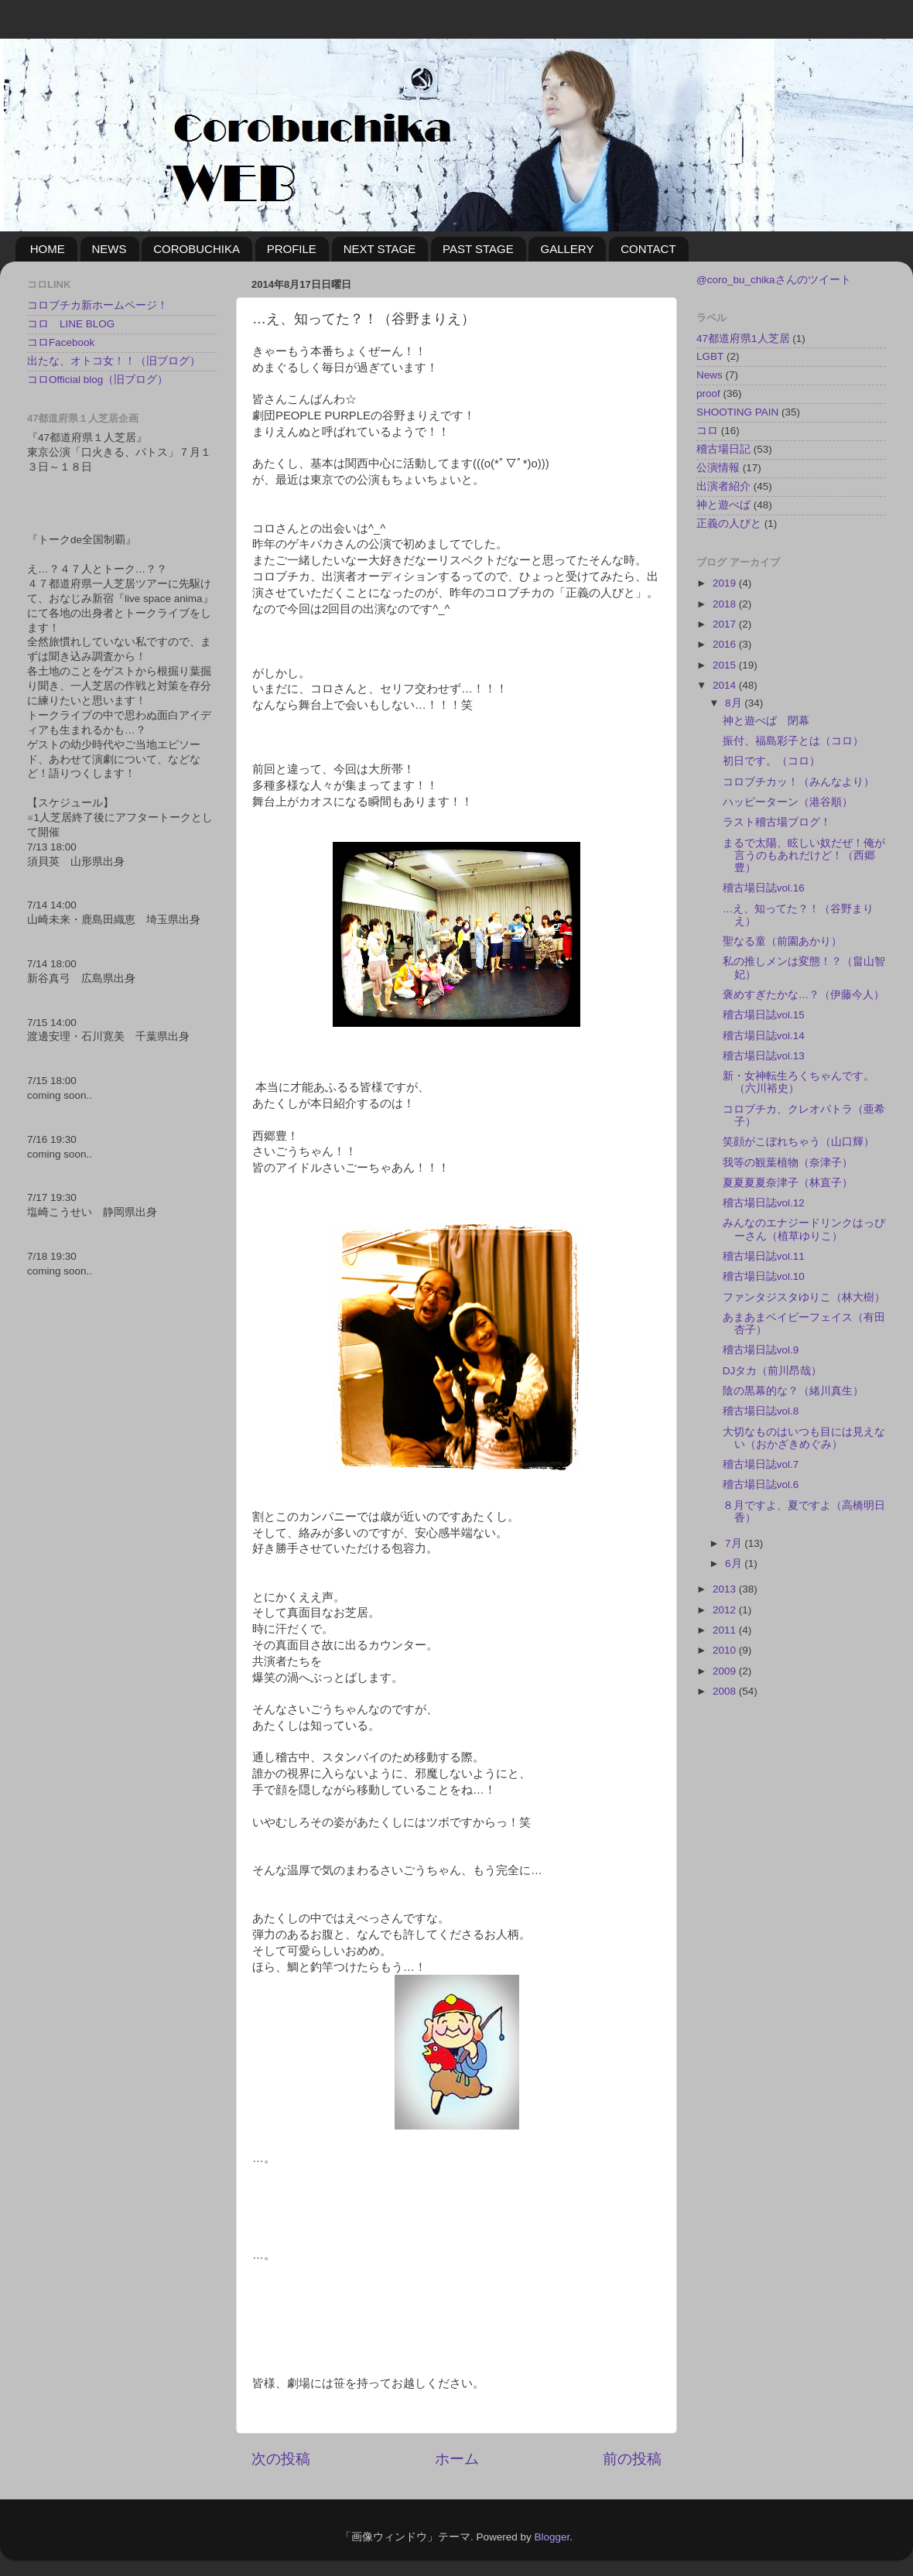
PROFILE (291, 248)
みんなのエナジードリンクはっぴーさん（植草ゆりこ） (804, 1229)
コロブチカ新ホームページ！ (97, 305)
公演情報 (718, 468)
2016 (726, 644)
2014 (726, 685)
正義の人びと (728, 523)
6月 (734, 1563)
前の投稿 (632, 2459)
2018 (726, 604)
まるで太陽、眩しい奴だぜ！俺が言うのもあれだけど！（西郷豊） (804, 855)
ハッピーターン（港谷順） (788, 802)
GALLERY (566, 248)
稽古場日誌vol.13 (764, 1056)
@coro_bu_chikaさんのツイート (773, 280)
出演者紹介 (723, 486)
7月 (734, 1543)
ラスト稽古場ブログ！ (777, 822)
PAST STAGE (478, 248)
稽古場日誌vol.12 (764, 1203)
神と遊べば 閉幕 (766, 721)
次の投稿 (280, 2459)
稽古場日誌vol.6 (761, 1484)
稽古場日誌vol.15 (764, 1015)
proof (708, 393)
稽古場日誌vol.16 (764, 888)
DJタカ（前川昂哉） (772, 1371)
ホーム (457, 2459)
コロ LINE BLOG (71, 324)
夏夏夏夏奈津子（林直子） (788, 1183)
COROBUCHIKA (196, 248)
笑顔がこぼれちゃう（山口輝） (798, 1142)
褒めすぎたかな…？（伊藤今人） (804, 995)
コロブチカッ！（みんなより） (798, 782)
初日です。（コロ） (771, 761)
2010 (726, 1650)
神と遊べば (723, 505)
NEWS (109, 248)
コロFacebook (60, 342)
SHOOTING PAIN (737, 412)
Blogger (551, 2537)
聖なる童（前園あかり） (782, 941)
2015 (726, 665)
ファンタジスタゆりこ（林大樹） (804, 1297)
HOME (47, 248)
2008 (726, 1691)
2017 (726, 624)
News (709, 375)
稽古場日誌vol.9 (761, 1350)
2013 (726, 1589)
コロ (707, 430)
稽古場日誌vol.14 (764, 1036)
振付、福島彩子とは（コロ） (793, 741)
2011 (726, 1630)
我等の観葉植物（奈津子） (788, 1162)
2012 (726, 1610)
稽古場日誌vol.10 (764, 1276)
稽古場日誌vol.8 (761, 1411)
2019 (726, 583)
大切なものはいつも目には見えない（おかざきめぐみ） (804, 1438)
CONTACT (648, 248)
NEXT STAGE (380, 248)
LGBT (709, 356)
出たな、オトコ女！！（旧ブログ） (113, 361)
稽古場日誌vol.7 (761, 1464)
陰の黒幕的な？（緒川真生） (793, 1391)
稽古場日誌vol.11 (764, 1256)
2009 (726, 1671)
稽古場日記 (723, 449)
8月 (734, 703)
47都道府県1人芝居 (743, 338)
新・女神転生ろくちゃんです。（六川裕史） (798, 1082)
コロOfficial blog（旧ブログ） (97, 379)
